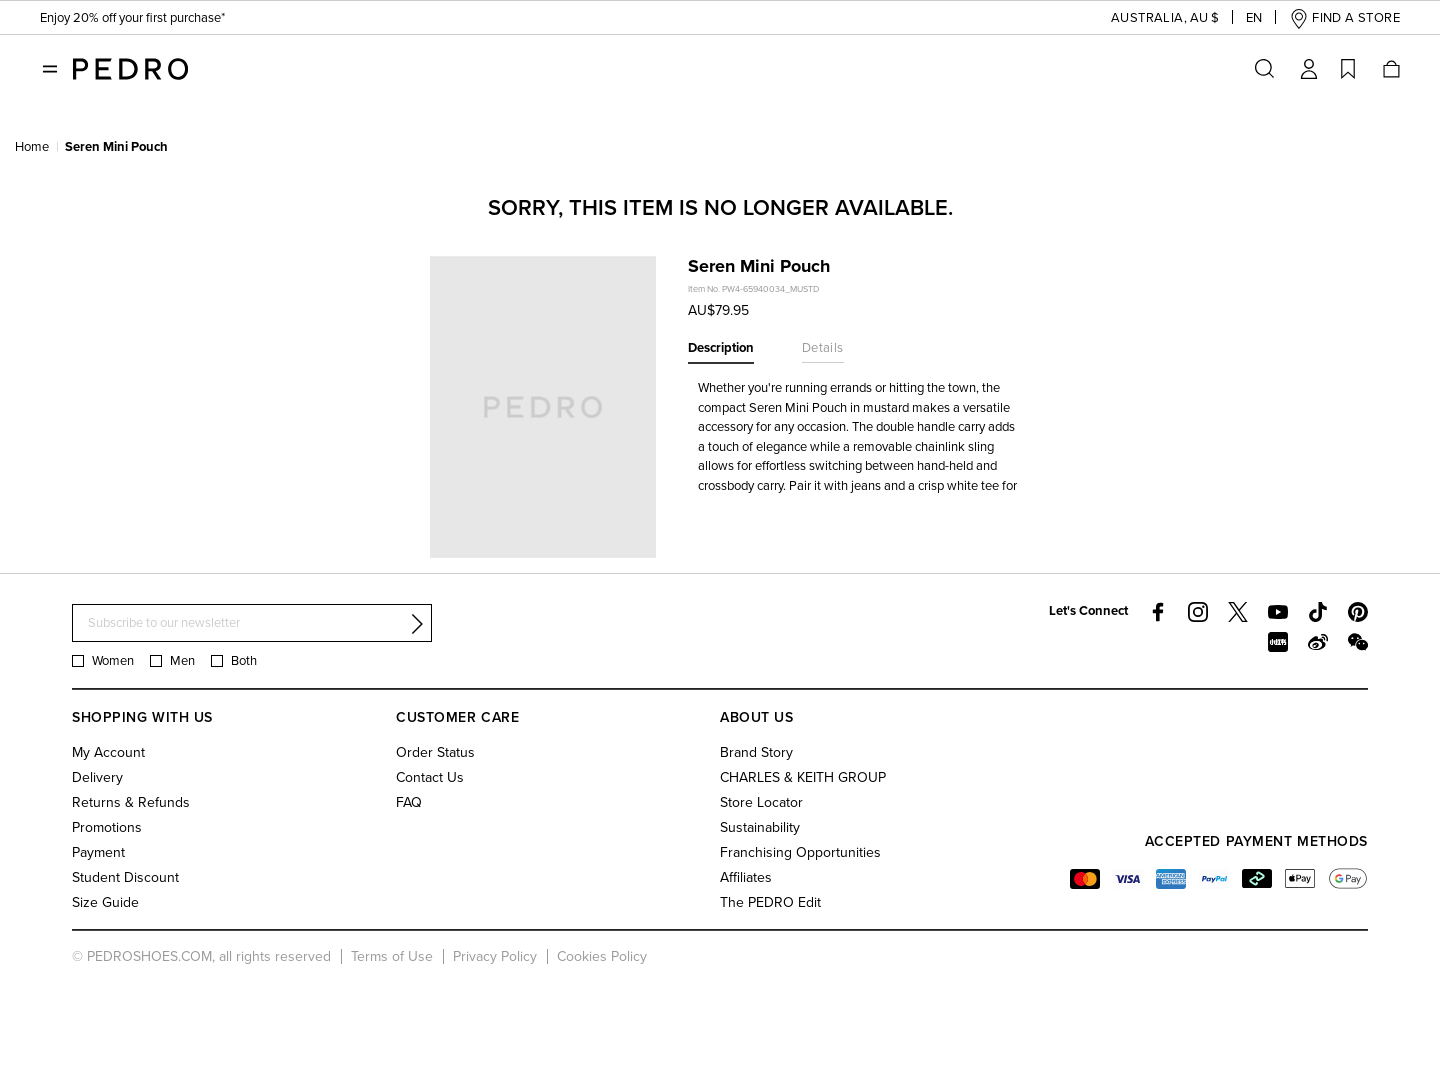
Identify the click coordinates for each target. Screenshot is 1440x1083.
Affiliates (746, 877)
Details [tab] (823, 348)
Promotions (107, 827)
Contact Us (430, 777)
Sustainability (760, 827)
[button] (1149, 18)
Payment (98, 852)
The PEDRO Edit (770, 902)
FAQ (409, 802)
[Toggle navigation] (50, 69)
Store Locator (761, 802)
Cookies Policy (602, 956)
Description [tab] (721, 348)
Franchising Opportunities (800, 852)
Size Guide (105, 902)
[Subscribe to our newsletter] (252, 623)
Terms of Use (392, 956)
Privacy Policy (495, 956)
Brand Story (756, 752)
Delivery (97, 777)
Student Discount (125, 877)
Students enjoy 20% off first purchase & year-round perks (207, 20)
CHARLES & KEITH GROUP (803, 777)
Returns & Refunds (131, 802)
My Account (108, 752)
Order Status (435, 752)
